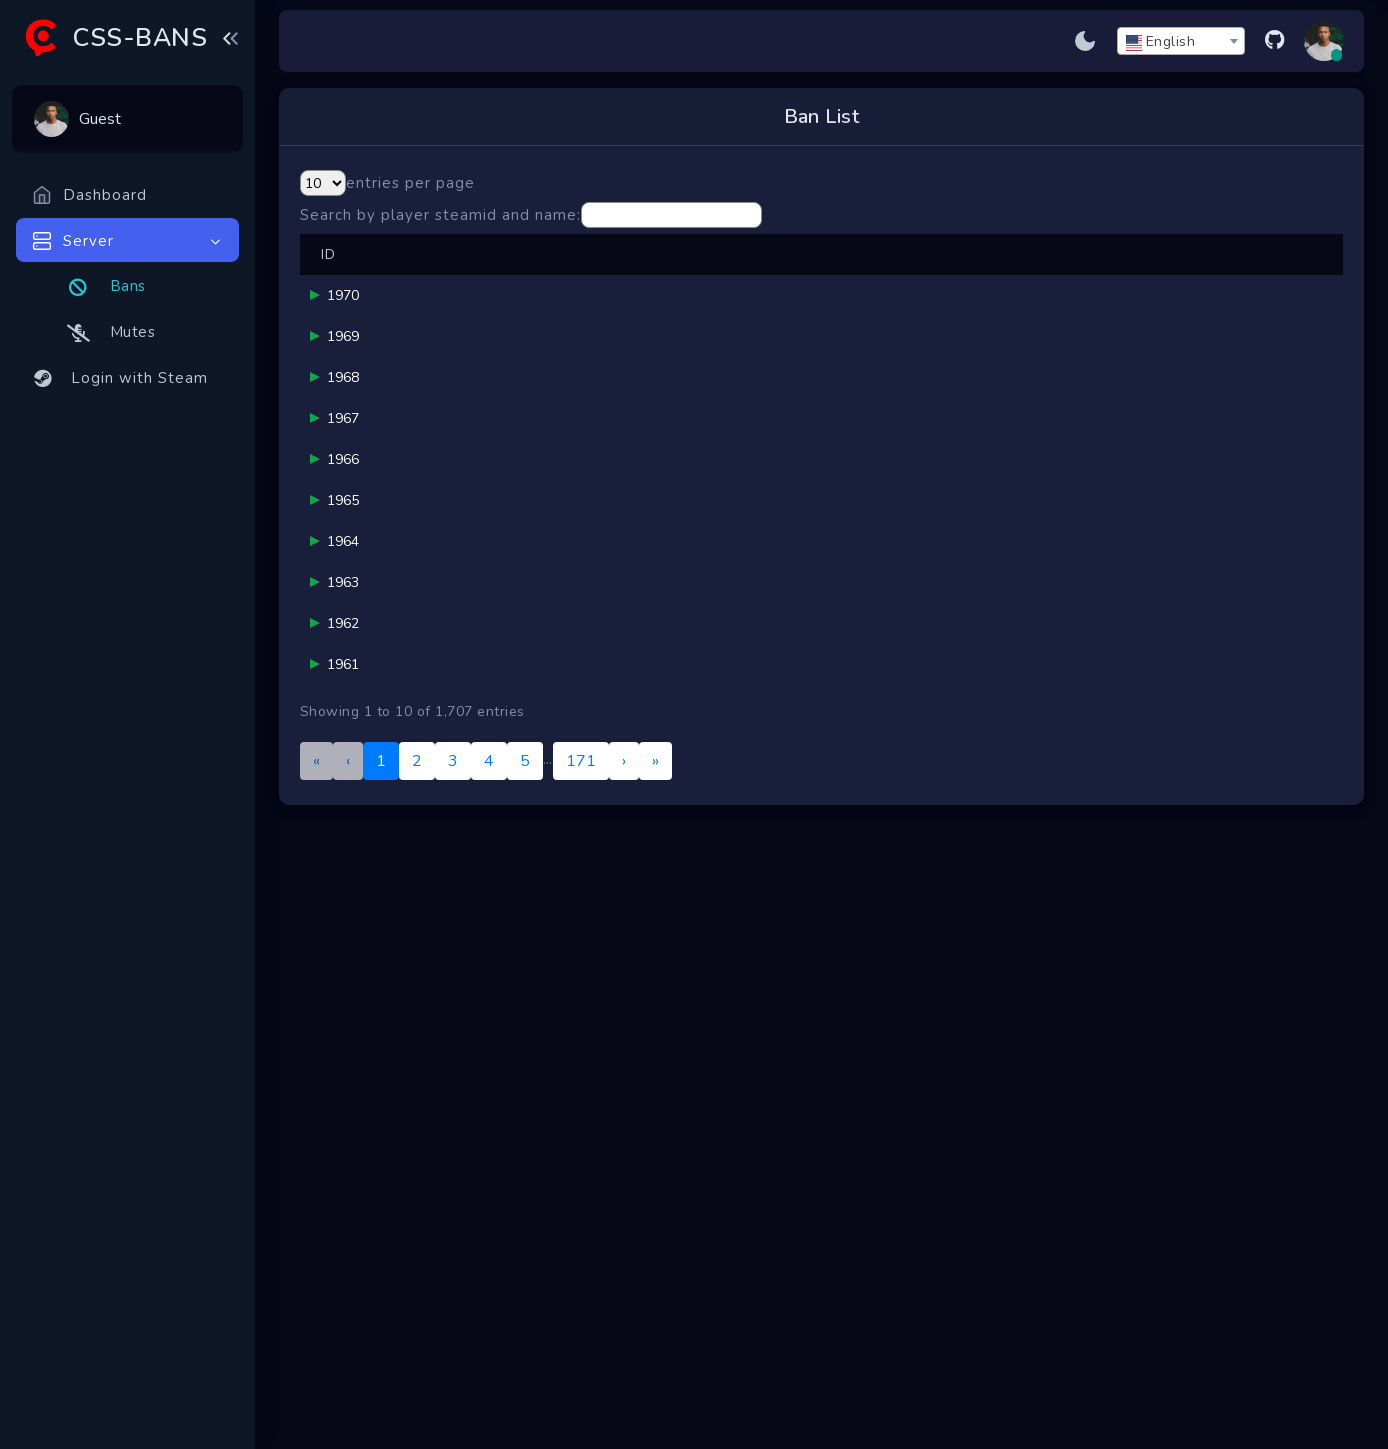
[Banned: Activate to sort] (1089, 275)
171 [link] (581, 1349)
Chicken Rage (468, 1003)
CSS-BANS (140, 38)
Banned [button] (1087, 275)
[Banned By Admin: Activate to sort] (598, 275)
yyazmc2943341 (476, 712)
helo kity (587, 919)
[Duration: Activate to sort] (896, 275)
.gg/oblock (457, 816)
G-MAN (583, 358)
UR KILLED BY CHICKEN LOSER (477, 1221)
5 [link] (525, 1349)
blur (437, 349)
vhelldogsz (459, 515)
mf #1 (443, 608)
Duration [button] (895, 275)
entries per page (410, 183)
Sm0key (585, 1013)
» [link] (655, 1349)
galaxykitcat (463, 910)
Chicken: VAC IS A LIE (477, 1117)
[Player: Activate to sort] (454, 275)
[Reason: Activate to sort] (745, 275)
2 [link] (417, 1349)
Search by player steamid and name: (440, 215)
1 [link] (381, 1349)
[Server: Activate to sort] (1195, 275)
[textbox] (1181, 42)
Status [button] (1298, 275)
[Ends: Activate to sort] (994, 275)
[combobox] (1181, 41)
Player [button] (403, 275)
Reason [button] (695, 275)
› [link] (624, 1349)
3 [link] (453, 1349)
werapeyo (592, 618)
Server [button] (1184, 275)
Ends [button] (988, 275)
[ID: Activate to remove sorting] (329, 275)
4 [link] (489, 1349)
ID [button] (328, 275)
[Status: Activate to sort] (1298, 275)
